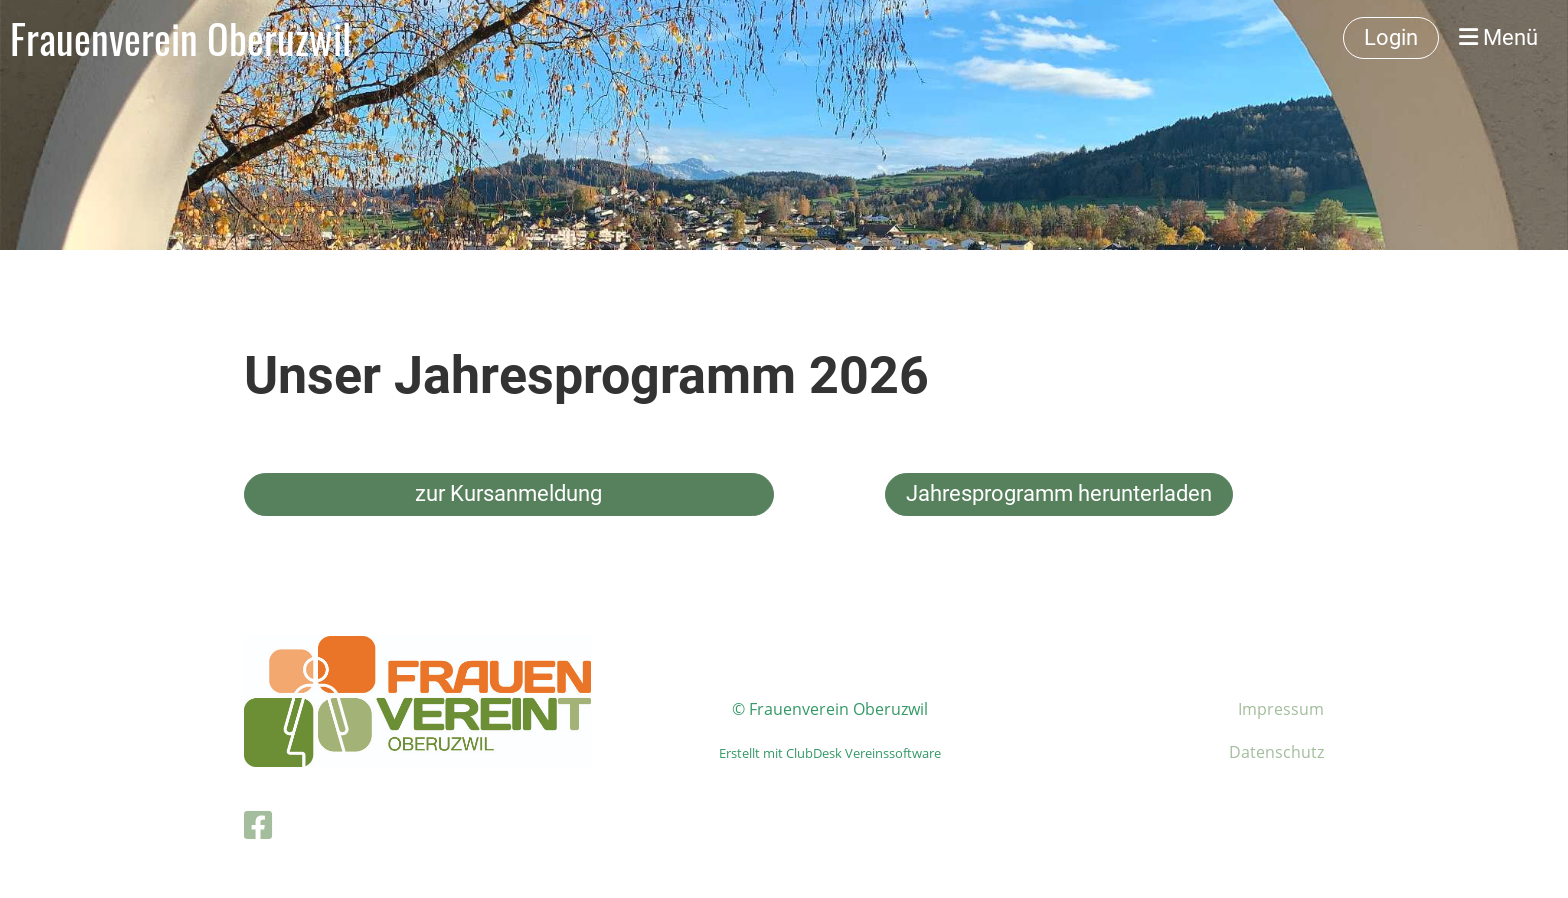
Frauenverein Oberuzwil (180, 38)
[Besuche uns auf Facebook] (258, 824)
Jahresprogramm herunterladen (1059, 493)
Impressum (1281, 709)
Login (1391, 37)
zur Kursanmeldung (508, 493)
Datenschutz (1276, 752)
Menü (1498, 37)
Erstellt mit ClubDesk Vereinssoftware (830, 753)
